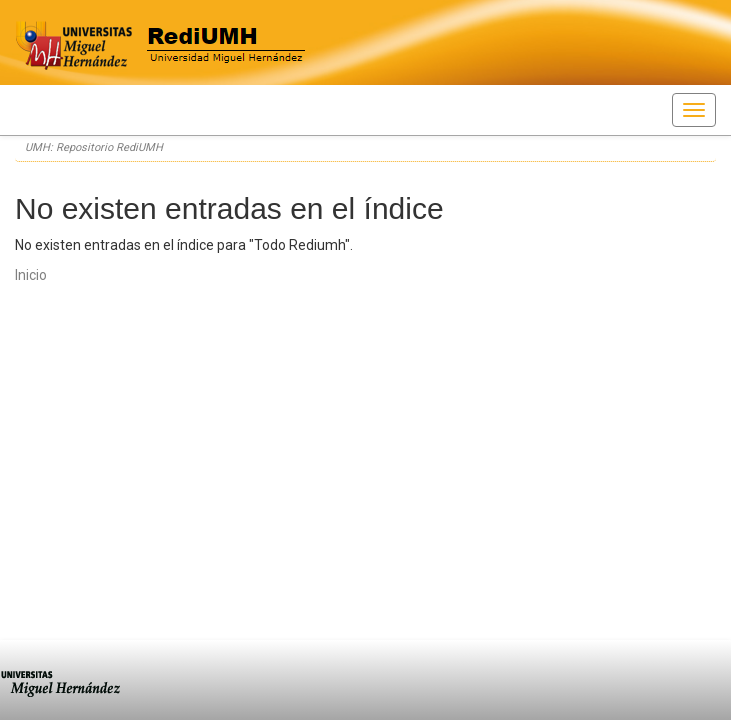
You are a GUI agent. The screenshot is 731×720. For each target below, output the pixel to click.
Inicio (31, 275)
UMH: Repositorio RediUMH (94, 147)
